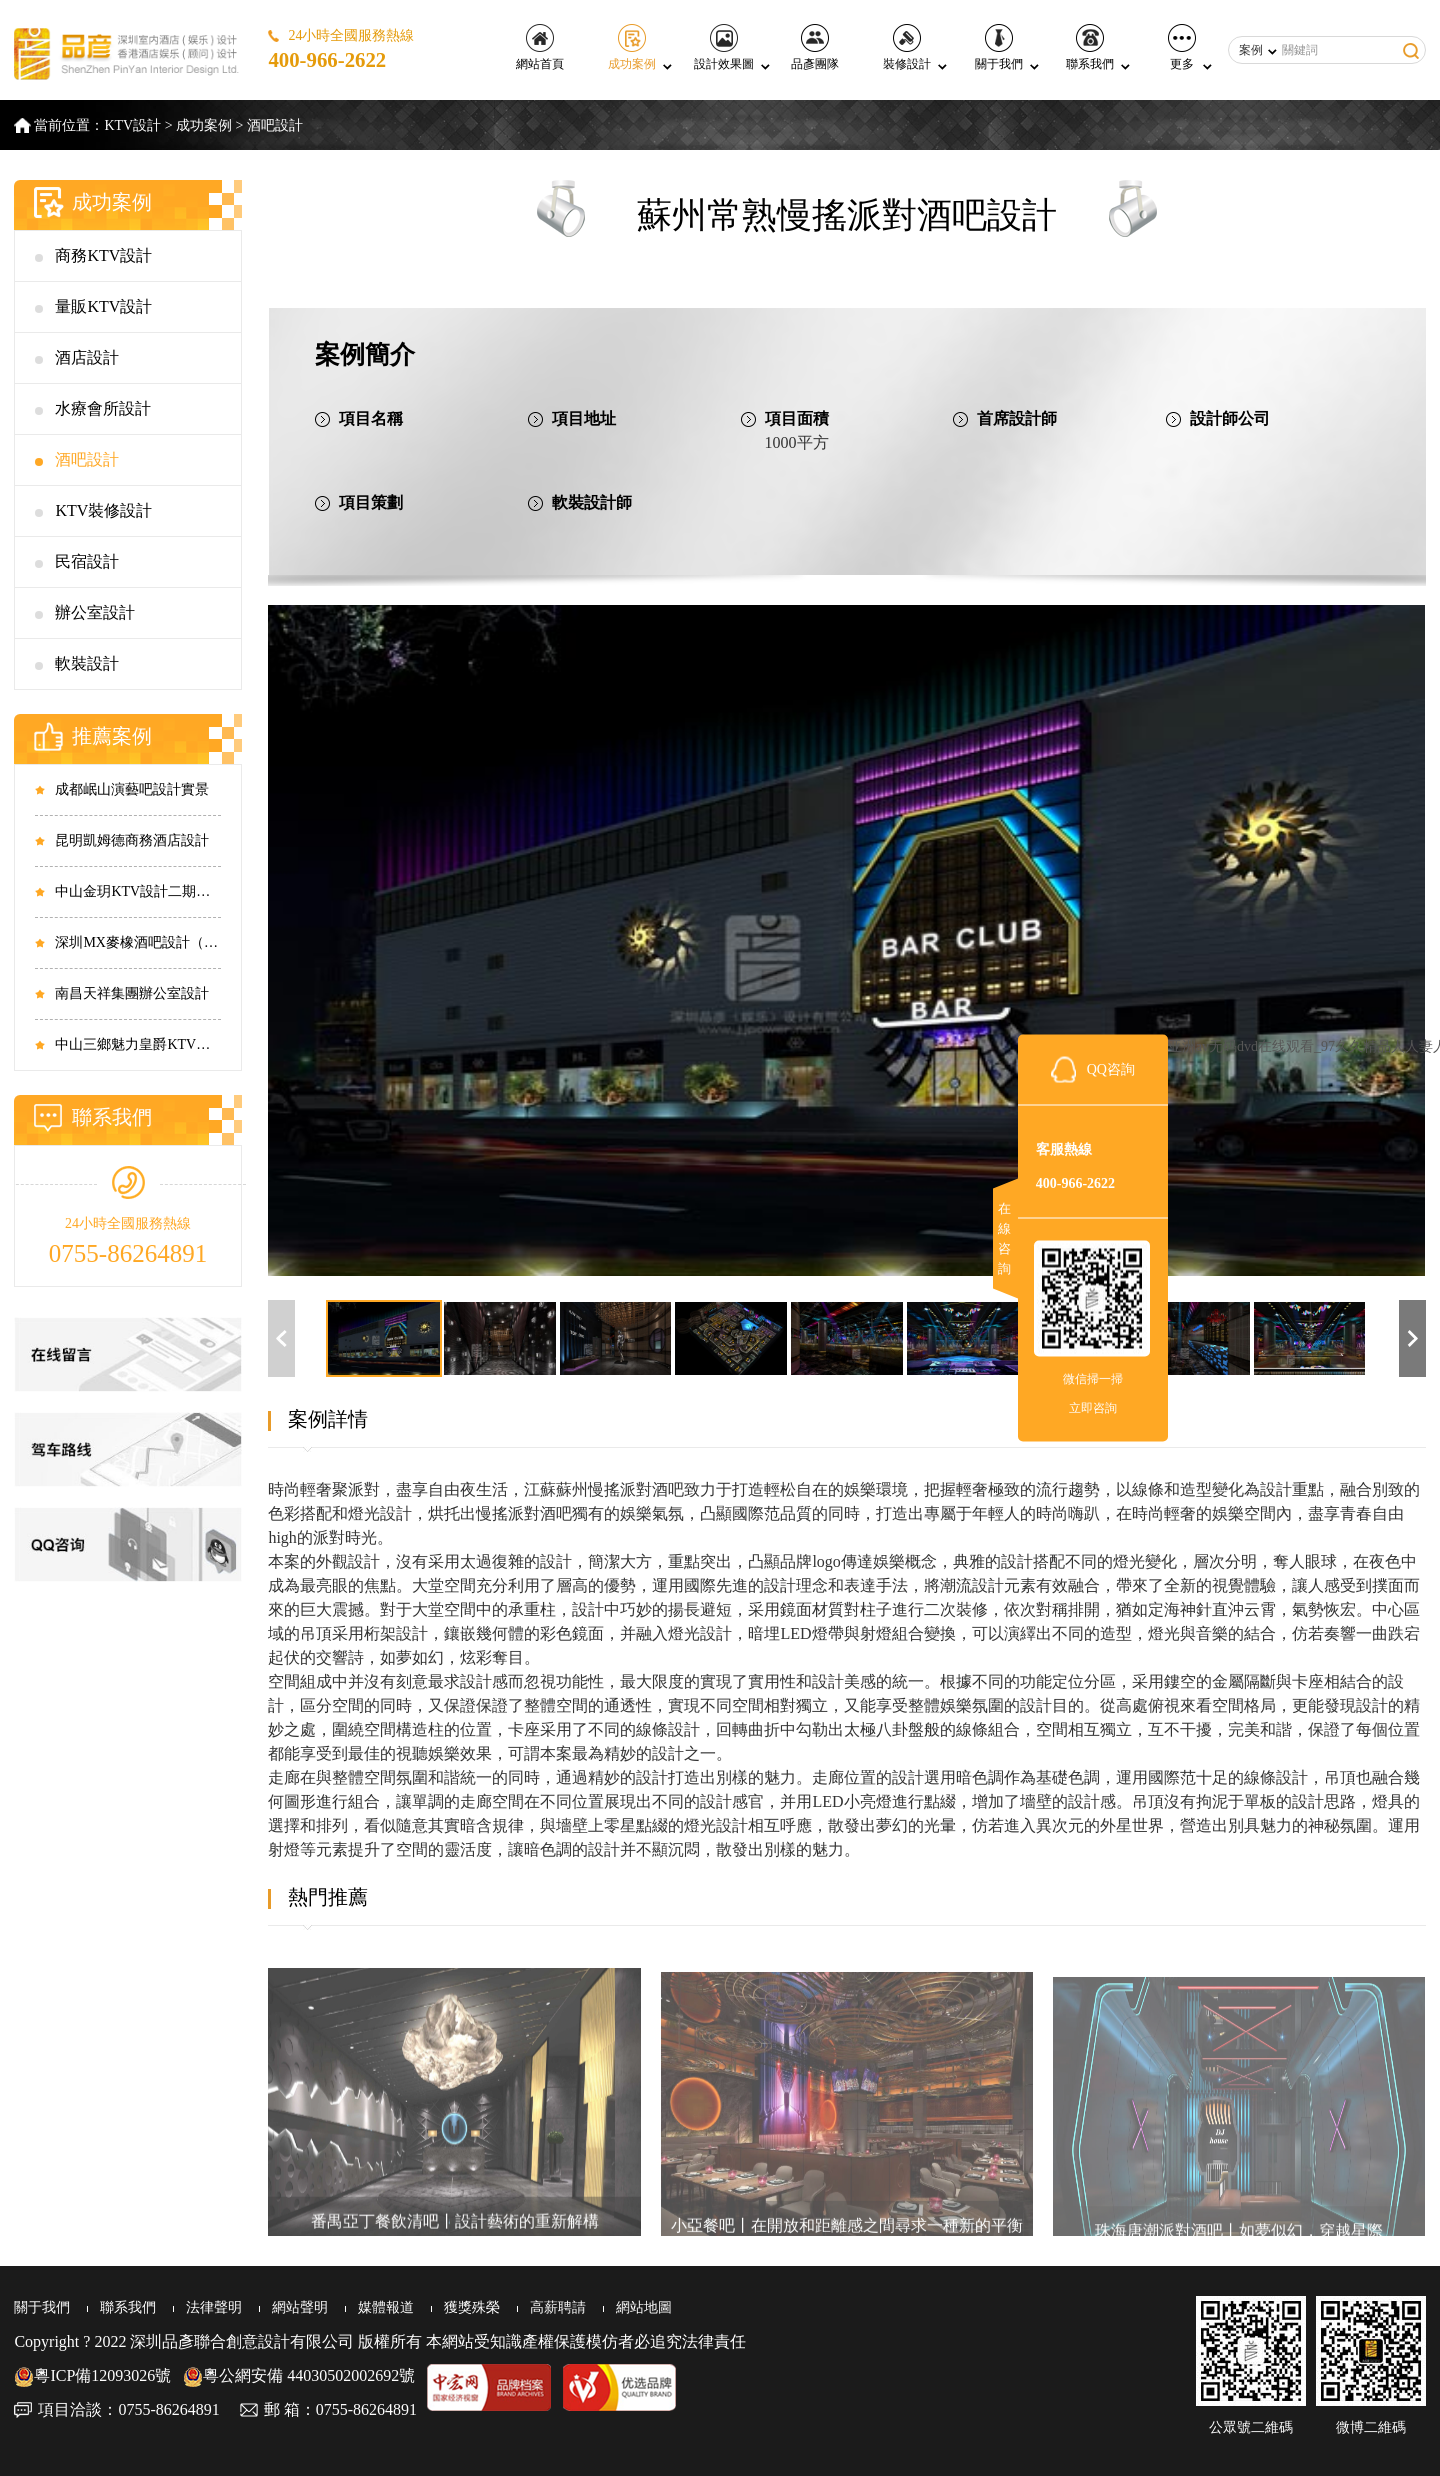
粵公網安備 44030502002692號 (299, 2375)
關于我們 (999, 47)
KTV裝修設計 (103, 510)
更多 (1182, 47)
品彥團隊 (815, 47)
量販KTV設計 (103, 306)
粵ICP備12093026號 (92, 2375)
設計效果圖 (724, 47)
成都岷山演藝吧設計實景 (132, 789)
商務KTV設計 (103, 255)
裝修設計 (907, 47)
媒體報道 (386, 2307)
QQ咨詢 (1111, 1069)
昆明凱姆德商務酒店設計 (132, 840)
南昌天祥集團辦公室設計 (132, 993)
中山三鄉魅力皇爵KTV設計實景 (137, 1044)
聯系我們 (1090, 47)
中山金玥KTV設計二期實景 (137, 891)
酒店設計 (87, 357)
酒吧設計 (275, 125)
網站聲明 (300, 2307)
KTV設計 (132, 125)
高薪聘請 (558, 2307)
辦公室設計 (95, 612)
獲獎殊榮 (472, 2307)
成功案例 (632, 47)
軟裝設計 (87, 663)
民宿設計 (87, 561)
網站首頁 (540, 47)
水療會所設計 (103, 408)
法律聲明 (214, 2307)
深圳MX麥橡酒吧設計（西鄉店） (137, 942)
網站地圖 (644, 2307)
